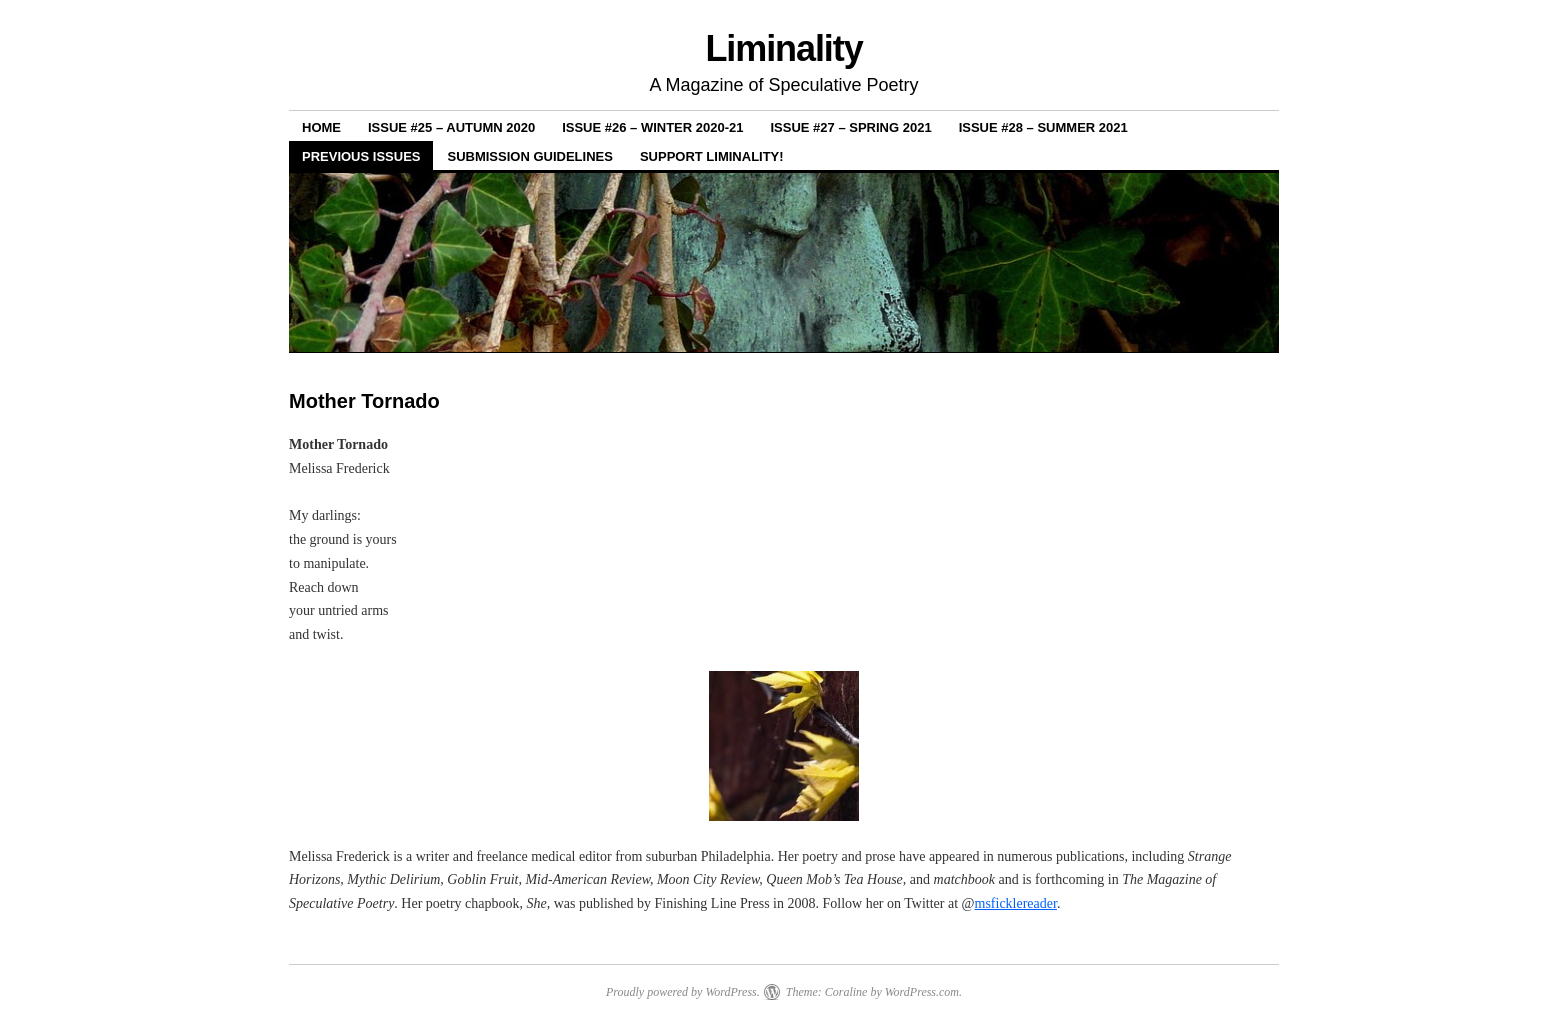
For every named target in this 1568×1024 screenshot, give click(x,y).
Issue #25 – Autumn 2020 (451, 127)
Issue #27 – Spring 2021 (851, 127)
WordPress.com (922, 992)
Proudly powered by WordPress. (683, 992)
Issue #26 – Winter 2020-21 (652, 127)
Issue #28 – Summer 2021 (1043, 127)
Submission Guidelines (529, 156)
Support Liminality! (712, 156)
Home (321, 127)
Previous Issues (361, 156)
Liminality (783, 48)
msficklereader (1016, 903)
